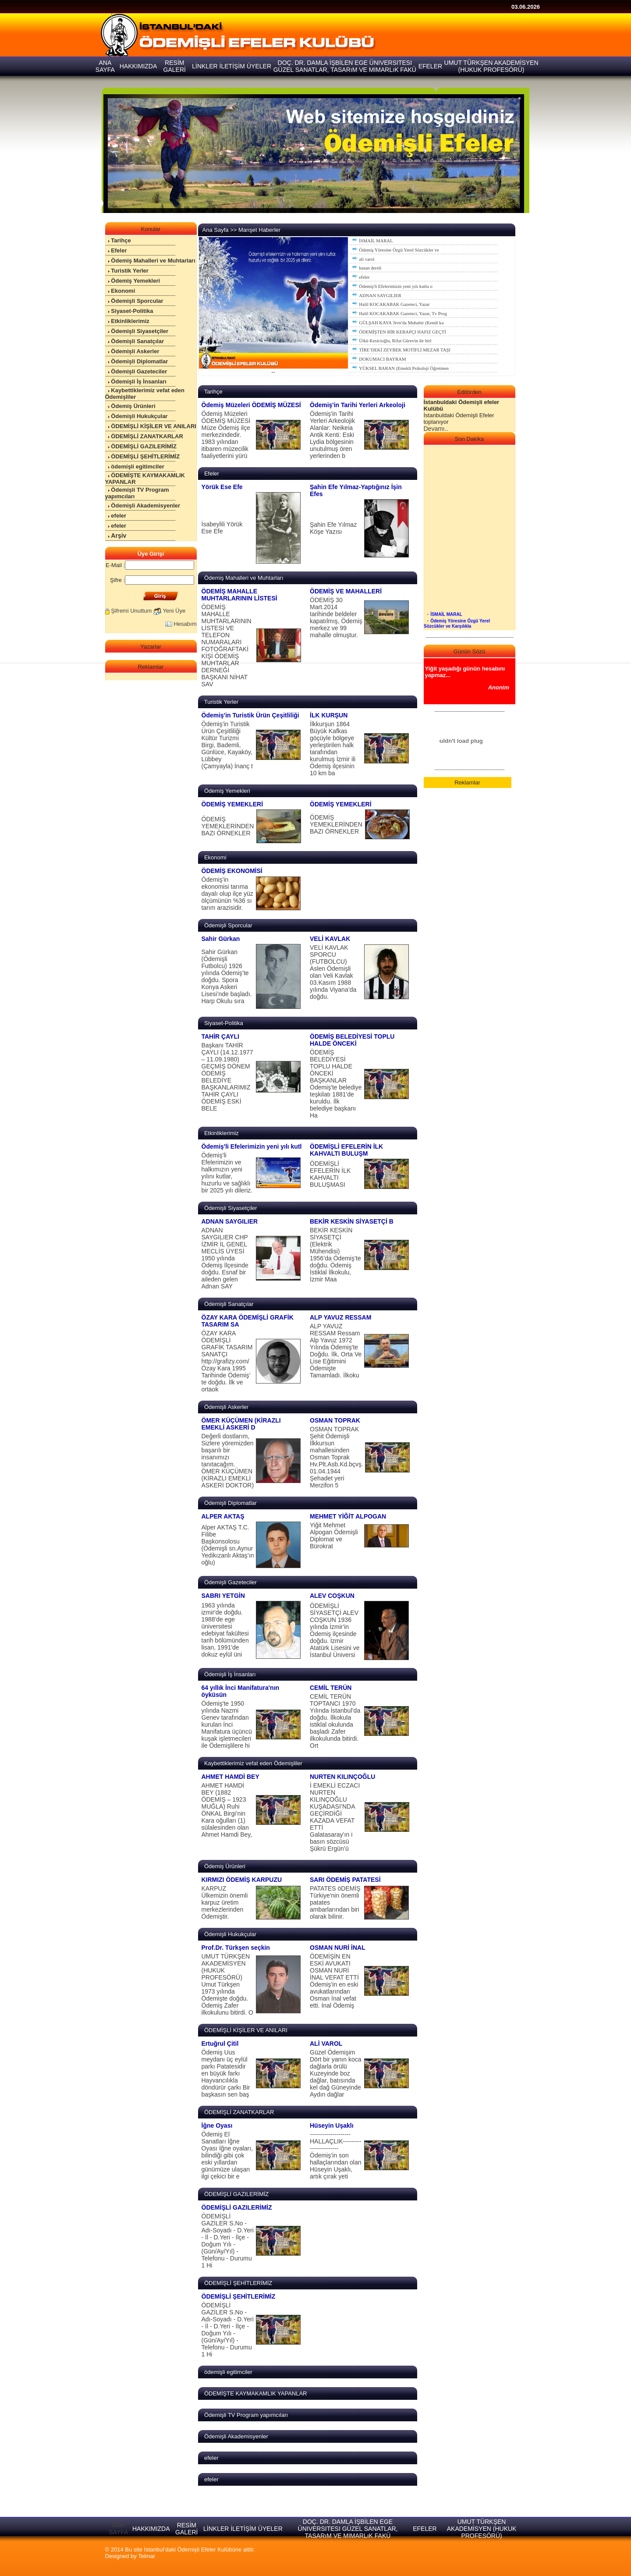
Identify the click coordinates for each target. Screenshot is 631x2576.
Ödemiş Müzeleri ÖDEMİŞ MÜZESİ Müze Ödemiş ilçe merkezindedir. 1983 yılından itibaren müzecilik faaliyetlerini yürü (226, 434)
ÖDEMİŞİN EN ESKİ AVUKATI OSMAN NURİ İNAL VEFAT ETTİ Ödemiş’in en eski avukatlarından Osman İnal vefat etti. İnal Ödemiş (334, 1981)
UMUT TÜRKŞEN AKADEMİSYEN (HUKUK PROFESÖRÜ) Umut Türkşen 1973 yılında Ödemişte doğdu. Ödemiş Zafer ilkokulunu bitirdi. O (227, 1984)
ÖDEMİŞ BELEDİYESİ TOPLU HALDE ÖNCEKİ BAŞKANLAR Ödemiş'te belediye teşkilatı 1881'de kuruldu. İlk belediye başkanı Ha (336, 1084)
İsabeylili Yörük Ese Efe (222, 528)
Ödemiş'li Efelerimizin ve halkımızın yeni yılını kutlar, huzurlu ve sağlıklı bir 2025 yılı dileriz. (227, 1173)
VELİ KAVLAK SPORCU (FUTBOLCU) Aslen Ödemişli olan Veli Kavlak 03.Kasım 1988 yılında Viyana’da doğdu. (333, 972)
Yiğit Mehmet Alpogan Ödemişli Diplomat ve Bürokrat (334, 1536)
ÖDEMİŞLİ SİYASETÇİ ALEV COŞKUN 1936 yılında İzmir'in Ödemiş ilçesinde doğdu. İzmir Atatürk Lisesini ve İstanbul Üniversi (335, 1630)
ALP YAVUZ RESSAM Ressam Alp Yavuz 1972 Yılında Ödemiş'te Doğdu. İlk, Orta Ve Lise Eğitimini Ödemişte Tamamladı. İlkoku (336, 1351)
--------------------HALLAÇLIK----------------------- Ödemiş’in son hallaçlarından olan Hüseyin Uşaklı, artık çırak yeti (336, 2155)
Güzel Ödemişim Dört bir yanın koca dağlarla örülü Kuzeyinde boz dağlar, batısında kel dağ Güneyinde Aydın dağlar (336, 2073)
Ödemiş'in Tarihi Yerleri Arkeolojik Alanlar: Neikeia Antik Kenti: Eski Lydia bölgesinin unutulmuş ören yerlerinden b (332, 434)
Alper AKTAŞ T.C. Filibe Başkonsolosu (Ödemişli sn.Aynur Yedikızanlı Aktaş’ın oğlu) (228, 1545)
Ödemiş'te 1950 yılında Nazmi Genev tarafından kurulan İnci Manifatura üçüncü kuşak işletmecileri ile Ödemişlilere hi (227, 1724)
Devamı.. (436, 428)
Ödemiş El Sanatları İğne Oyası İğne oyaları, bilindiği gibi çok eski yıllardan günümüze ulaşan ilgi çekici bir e (227, 2155)
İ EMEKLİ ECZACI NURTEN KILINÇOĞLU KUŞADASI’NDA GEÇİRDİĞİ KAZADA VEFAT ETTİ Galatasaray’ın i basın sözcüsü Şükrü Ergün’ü (335, 1817)
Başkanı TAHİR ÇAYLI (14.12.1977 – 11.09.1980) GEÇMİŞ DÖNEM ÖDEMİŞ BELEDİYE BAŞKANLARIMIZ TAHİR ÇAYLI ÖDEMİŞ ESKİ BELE (227, 1077)
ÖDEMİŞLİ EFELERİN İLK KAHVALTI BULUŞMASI (330, 1174)
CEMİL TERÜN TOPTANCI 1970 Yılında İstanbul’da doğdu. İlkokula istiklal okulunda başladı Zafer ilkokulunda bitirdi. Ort (335, 1721)
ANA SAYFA (118, 2529)
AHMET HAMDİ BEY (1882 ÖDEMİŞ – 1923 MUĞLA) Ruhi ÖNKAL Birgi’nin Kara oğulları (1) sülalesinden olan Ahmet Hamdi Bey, (227, 1810)
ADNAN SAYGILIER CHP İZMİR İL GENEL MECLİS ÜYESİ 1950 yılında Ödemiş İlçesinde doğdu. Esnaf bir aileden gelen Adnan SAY (225, 1258)
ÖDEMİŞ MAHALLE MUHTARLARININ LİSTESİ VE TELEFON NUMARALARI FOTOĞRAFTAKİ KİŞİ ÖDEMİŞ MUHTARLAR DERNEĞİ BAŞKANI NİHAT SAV (227, 645)
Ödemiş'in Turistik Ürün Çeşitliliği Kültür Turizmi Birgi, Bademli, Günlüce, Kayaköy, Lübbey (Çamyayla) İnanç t (227, 745)
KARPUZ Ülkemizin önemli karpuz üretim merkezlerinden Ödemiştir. (225, 1902)
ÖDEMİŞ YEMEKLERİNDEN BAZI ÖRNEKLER (228, 826)
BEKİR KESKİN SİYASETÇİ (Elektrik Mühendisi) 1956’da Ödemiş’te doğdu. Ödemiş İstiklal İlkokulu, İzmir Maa (335, 1255)
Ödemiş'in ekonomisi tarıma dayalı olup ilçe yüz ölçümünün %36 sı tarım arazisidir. (227, 893)
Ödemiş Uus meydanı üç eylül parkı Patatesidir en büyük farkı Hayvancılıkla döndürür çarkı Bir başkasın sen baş (226, 2073)
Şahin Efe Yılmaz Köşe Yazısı (333, 528)
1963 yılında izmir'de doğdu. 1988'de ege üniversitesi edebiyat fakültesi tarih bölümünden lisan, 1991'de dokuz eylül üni (225, 1630)
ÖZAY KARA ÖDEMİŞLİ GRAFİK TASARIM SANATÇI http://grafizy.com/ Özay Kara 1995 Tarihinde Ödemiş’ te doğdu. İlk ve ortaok (227, 1361)
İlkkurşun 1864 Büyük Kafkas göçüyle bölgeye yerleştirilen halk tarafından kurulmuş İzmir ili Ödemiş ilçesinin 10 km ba (332, 748)
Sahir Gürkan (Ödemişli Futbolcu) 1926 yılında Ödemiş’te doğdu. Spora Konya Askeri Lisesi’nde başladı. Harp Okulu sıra (227, 976)
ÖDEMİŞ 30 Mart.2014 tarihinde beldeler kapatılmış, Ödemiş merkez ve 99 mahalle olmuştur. (336, 617)
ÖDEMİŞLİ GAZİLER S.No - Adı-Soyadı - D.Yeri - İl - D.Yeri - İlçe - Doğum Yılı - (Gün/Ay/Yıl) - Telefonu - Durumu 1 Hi (228, 2241)
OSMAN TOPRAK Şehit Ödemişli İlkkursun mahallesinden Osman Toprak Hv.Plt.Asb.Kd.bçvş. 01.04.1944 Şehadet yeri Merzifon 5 (336, 1457)
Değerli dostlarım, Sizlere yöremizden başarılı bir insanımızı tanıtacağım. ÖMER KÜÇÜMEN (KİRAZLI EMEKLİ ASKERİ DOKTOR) (228, 1461)
